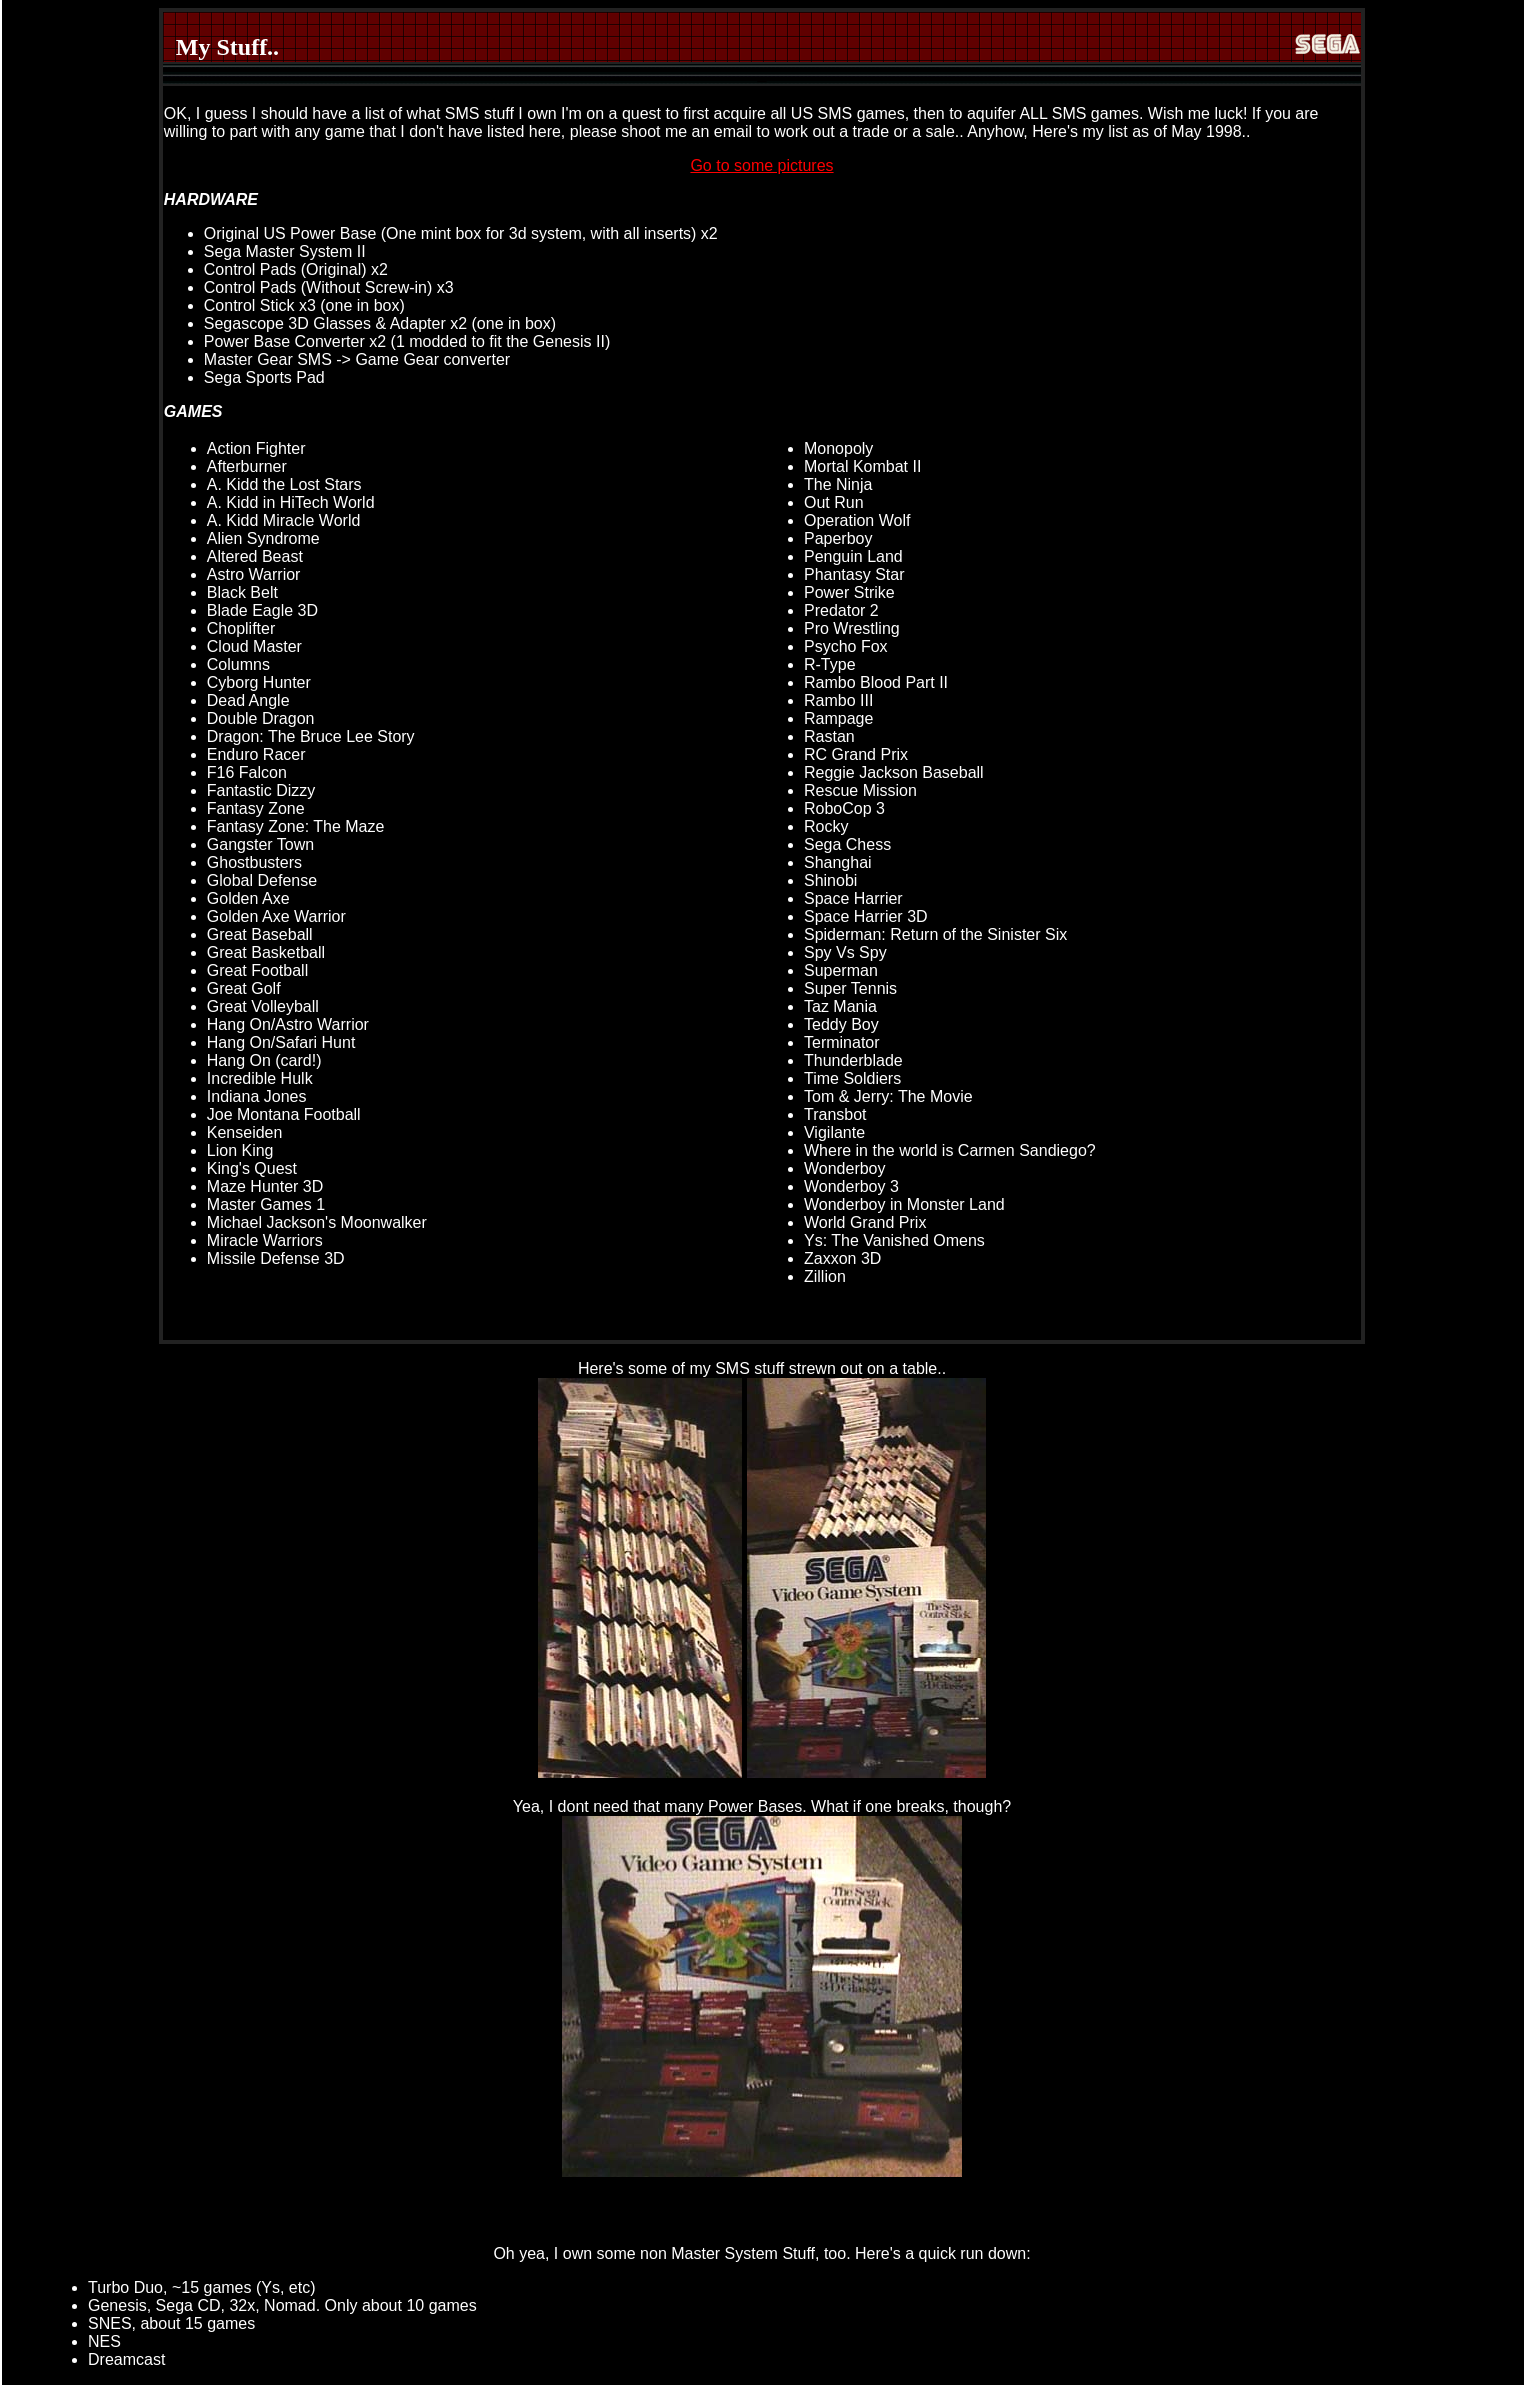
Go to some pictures (761, 165)
